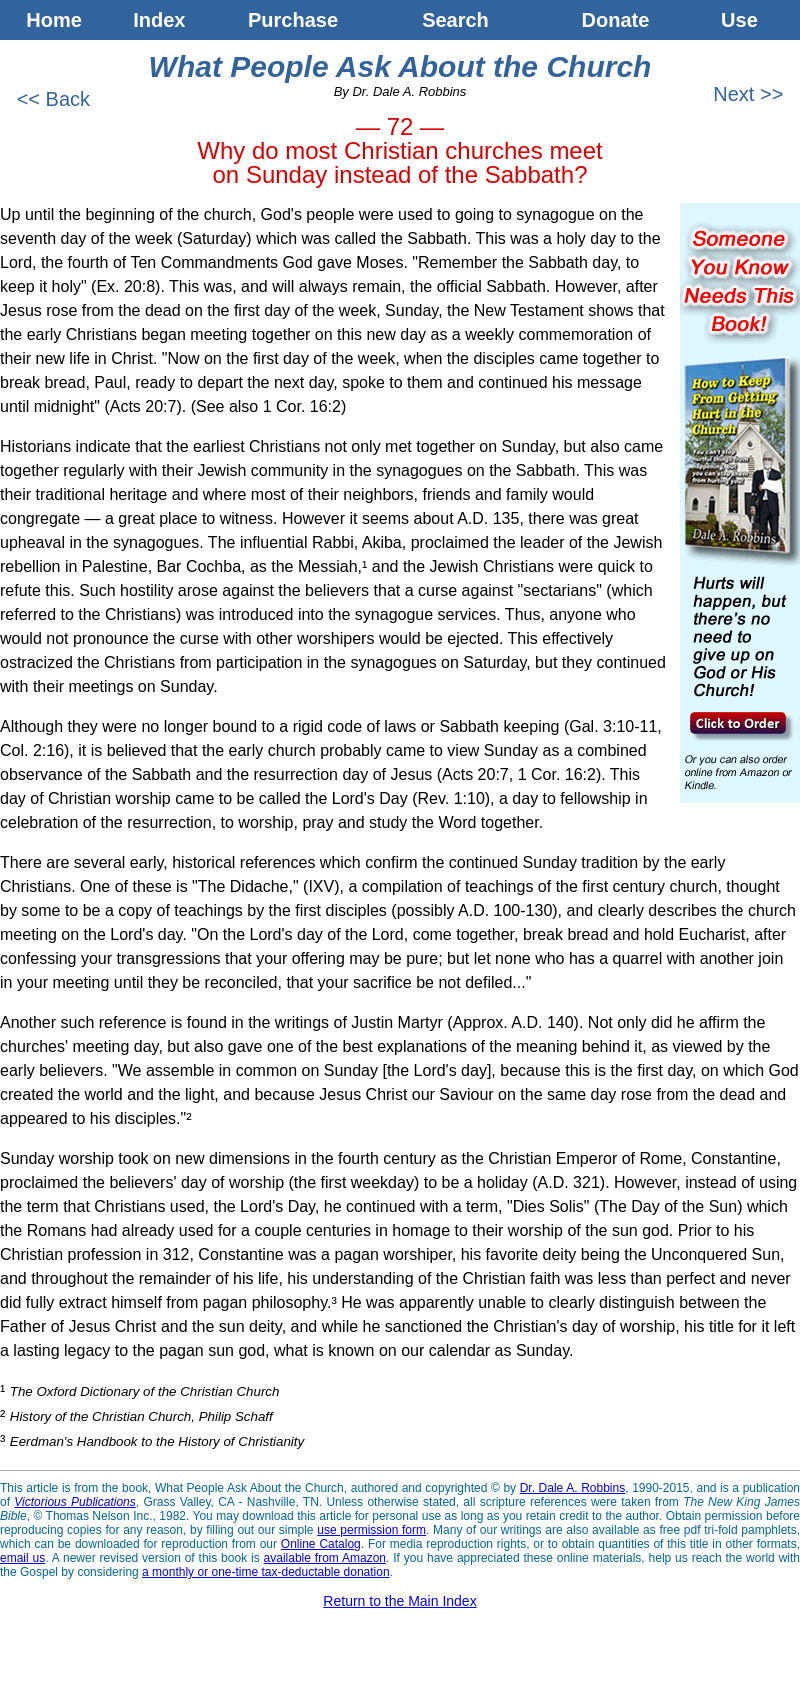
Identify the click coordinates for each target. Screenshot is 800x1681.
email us (22, 1558)
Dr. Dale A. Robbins (573, 1488)
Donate (616, 20)
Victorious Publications (74, 1502)
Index (159, 20)
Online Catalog (321, 1544)
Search (455, 20)
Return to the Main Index (399, 1601)
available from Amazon (325, 1558)
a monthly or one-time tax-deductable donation (265, 1572)
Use (747, 20)
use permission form (371, 1530)
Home (54, 20)
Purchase (293, 20)
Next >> (751, 94)
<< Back (50, 99)
